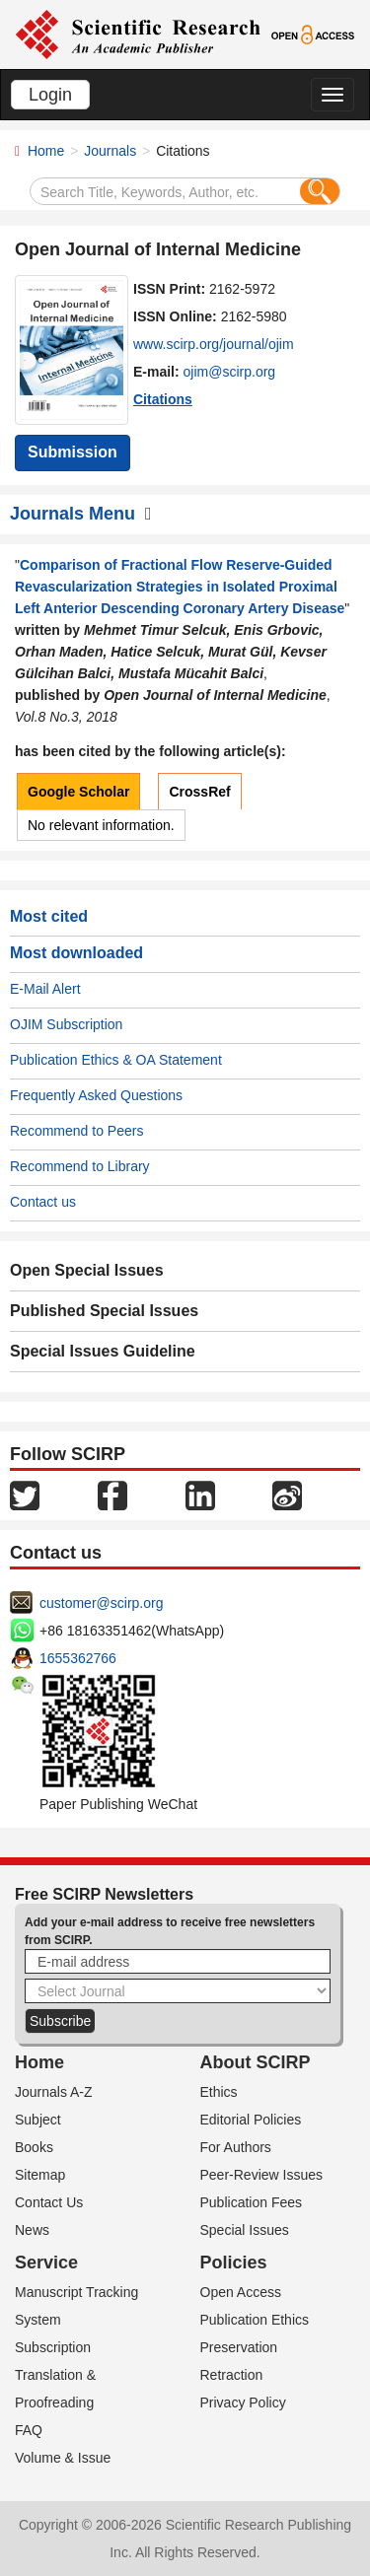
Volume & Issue (63, 2458)
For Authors (235, 2147)
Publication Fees (251, 2202)
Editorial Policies (251, 2119)
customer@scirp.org (101, 1603)
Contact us (43, 1202)
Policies (233, 2262)
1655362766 (77, 1658)
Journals (110, 151)
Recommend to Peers (76, 1131)
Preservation (239, 2347)
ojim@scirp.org (230, 372)
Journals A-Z (54, 2092)
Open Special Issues (87, 1270)
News (32, 2230)
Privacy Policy (243, 2402)
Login (50, 94)
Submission (72, 452)
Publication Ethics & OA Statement (116, 1060)
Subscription (53, 2347)
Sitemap (40, 2175)
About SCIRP (255, 2062)
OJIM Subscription (66, 1024)
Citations (162, 399)
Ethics (219, 2092)
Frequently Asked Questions (96, 1095)
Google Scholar (78, 792)
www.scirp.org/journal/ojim (213, 344)
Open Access (241, 2292)
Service (46, 2262)
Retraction (231, 2375)
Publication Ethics (255, 2320)
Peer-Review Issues (262, 2175)
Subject (38, 2119)
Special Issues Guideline (102, 1351)
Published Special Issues (104, 1310)
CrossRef (199, 792)
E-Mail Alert (45, 989)
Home (46, 151)
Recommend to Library (80, 1166)
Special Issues (244, 2230)
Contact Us (49, 2202)
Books (34, 2147)
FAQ (28, 2430)
